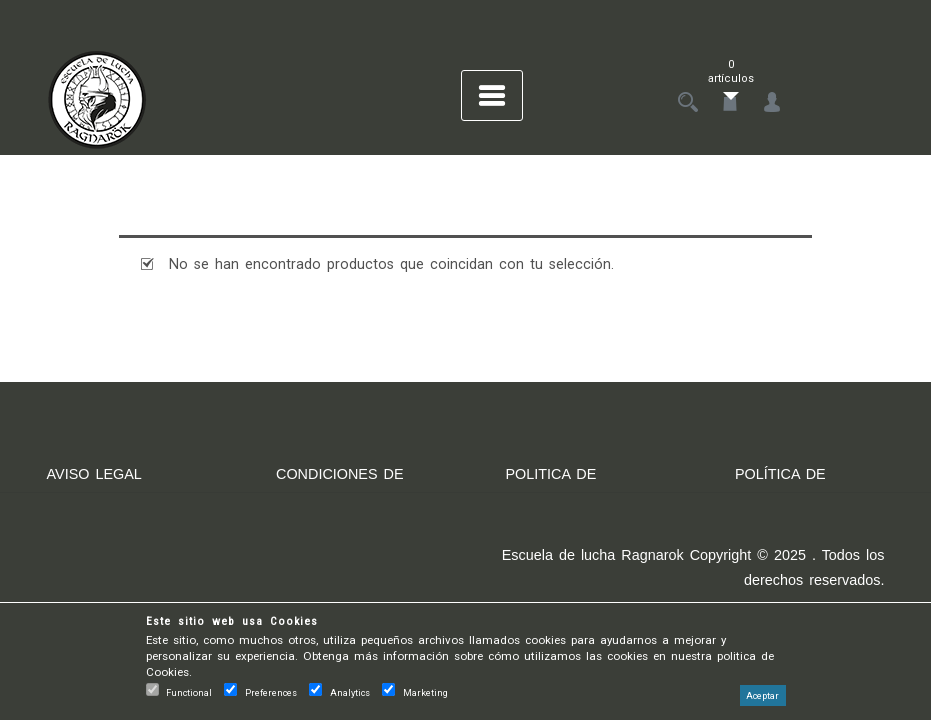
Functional (189, 692)
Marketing (425, 692)
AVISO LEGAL (94, 474)
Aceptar (762, 695)
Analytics (350, 692)
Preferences (271, 692)
